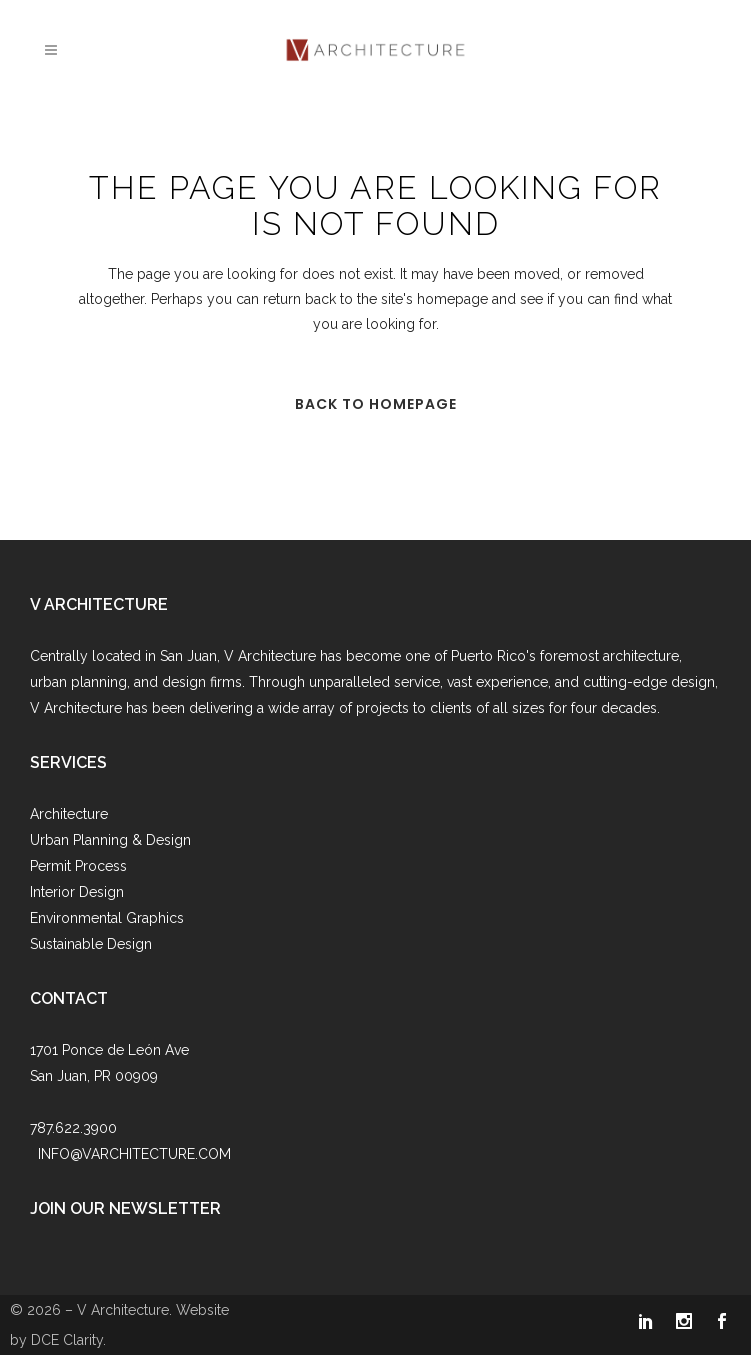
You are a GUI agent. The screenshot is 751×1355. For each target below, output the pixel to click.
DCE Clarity (67, 1340)
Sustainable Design (91, 944)
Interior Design (77, 892)
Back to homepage (376, 404)
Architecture (69, 814)
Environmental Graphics (107, 918)
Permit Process (78, 866)
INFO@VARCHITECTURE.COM (134, 1154)
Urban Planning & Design (110, 840)
